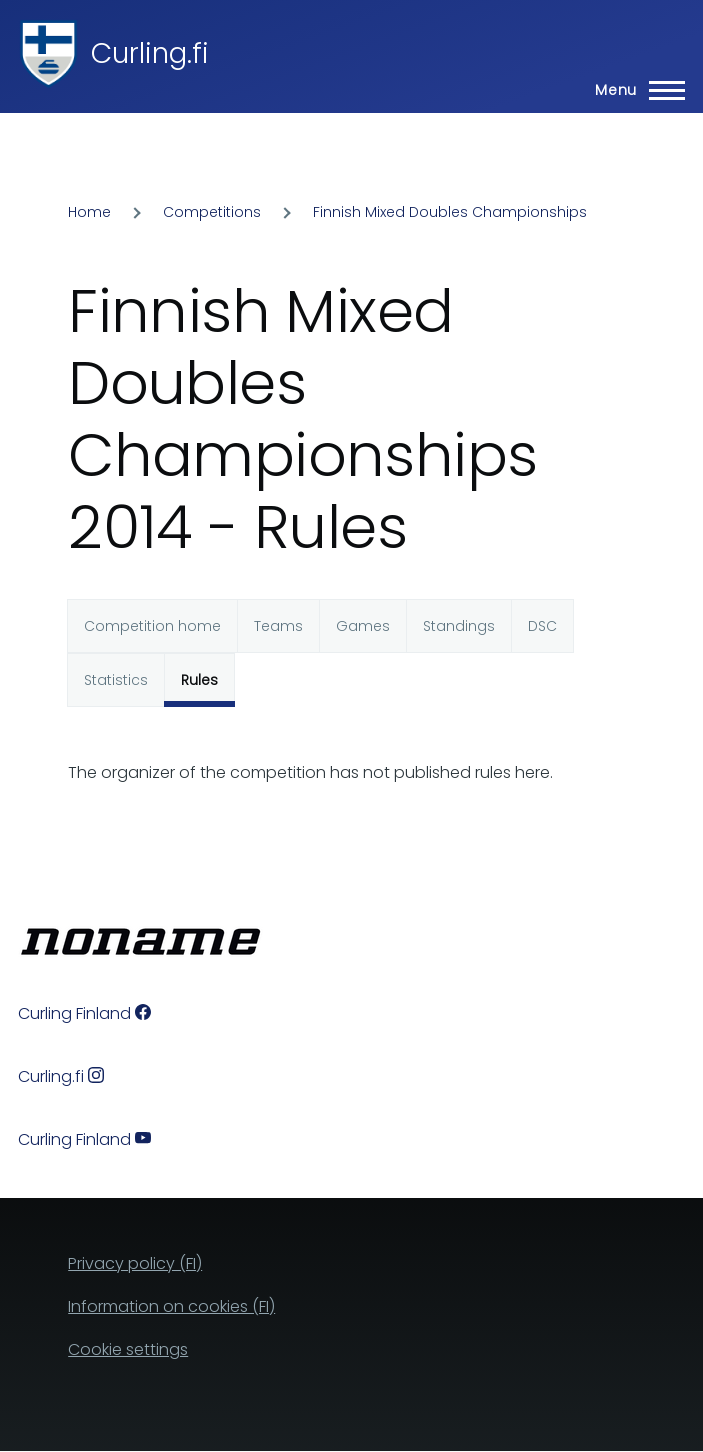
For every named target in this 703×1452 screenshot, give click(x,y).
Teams (278, 626)
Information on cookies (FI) (171, 1306)
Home (89, 212)
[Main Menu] (634, 90)
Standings (459, 626)
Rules (199, 680)
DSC (542, 626)
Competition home (152, 626)
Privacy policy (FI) (135, 1263)
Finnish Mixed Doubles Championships (450, 212)
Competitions (212, 212)
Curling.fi (150, 53)
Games (363, 626)
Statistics (116, 680)
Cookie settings (128, 1349)
